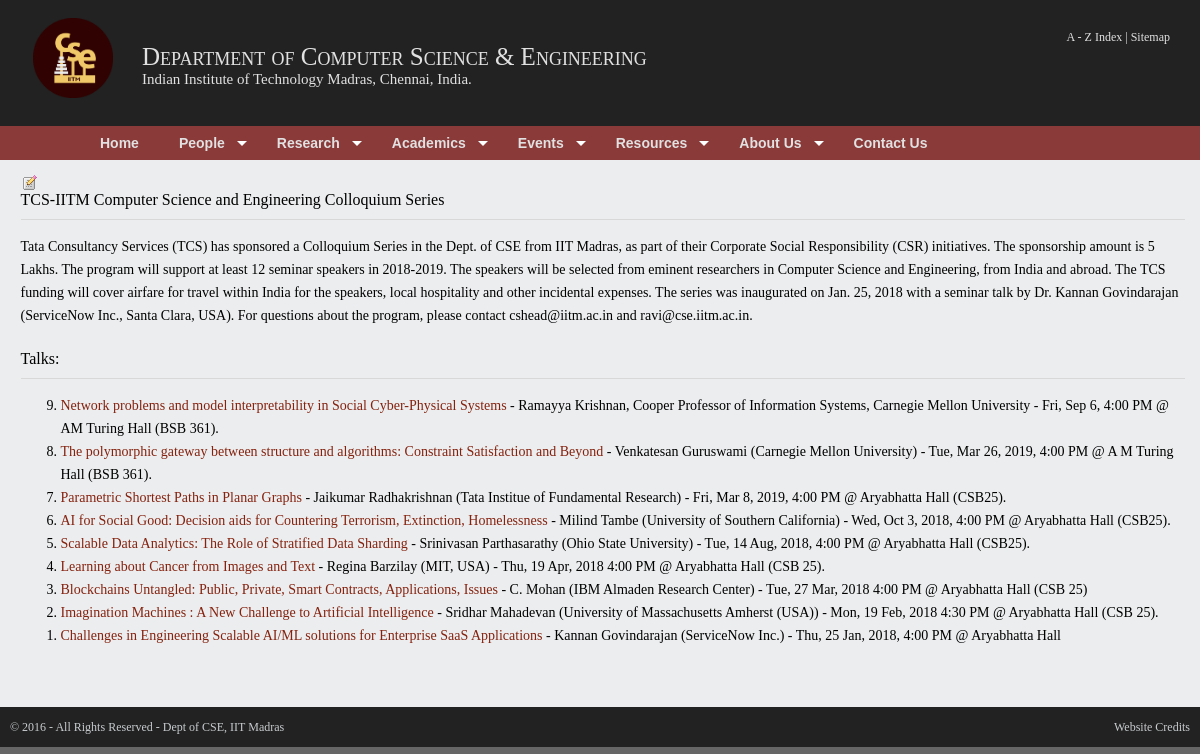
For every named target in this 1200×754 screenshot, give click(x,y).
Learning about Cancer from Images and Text (188, 566)
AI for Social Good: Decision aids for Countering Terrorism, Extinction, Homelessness (304, 520)
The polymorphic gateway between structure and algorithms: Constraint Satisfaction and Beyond (332, 451)
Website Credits (1152, 727)
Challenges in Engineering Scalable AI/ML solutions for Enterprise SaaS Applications (302, 635)
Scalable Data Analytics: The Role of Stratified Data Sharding (234, 543)
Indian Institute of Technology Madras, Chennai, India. (307, 79)
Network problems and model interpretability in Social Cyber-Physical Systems (284, 405)
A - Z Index (1095, 37)
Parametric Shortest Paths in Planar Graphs (181, 497)
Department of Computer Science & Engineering (394, 56)
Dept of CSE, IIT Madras (223, 727)
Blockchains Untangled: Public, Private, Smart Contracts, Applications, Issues (279, 589)
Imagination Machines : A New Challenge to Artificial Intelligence (247, 612)
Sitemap (1150, 37)
